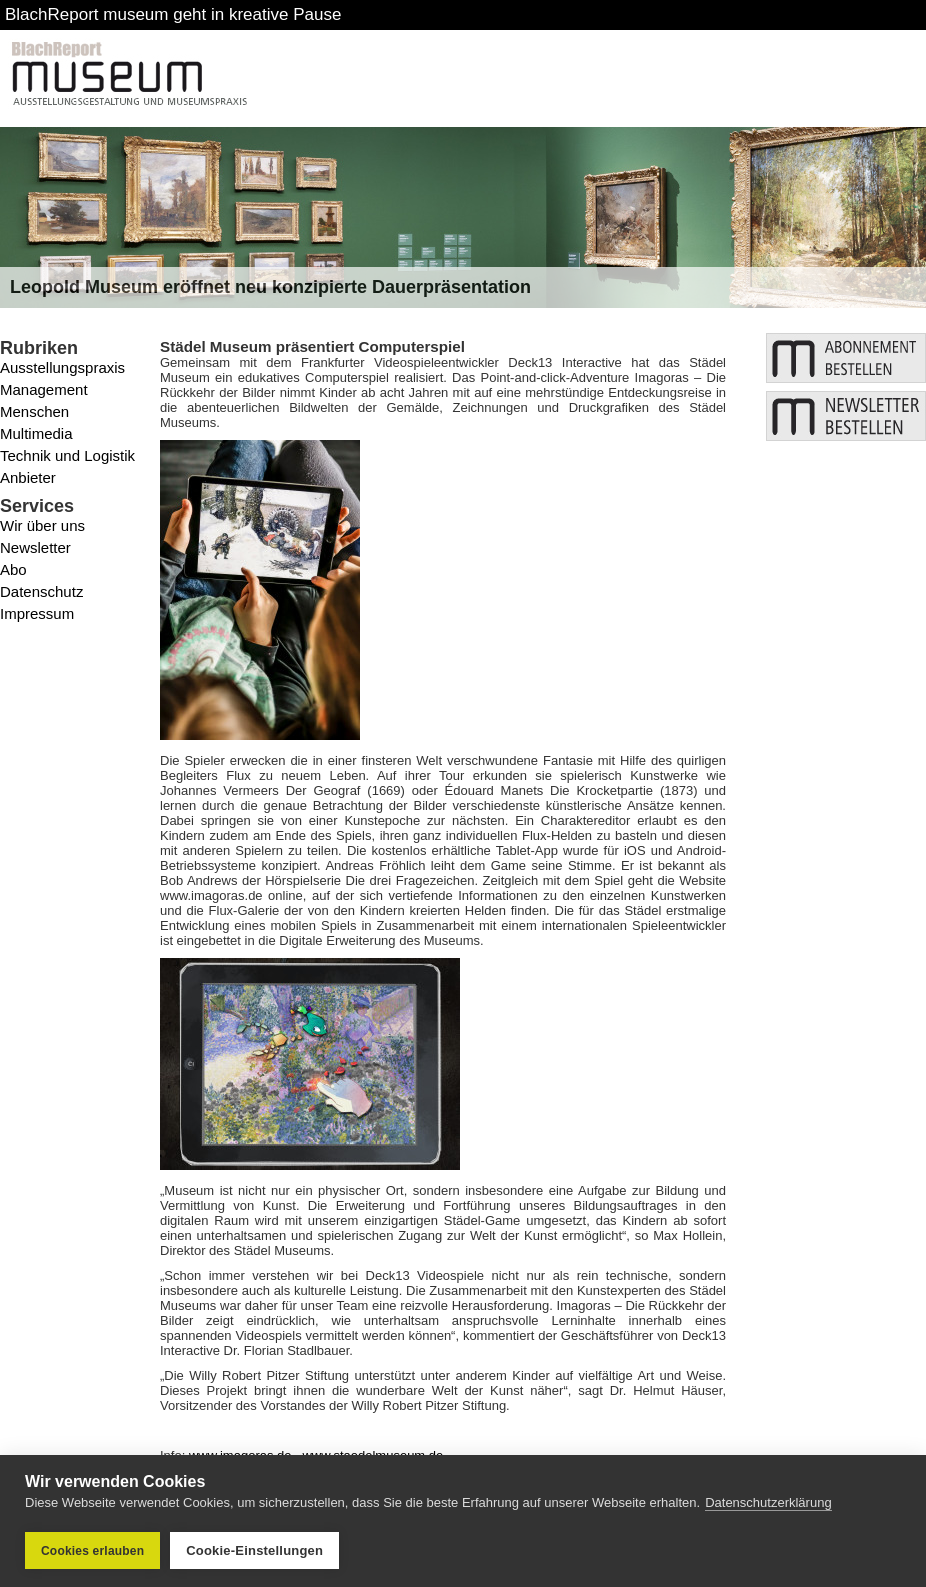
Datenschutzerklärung (768, 1502)
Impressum (37, 613)
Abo (13, 569)
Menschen (34, 411)
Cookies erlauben (92, 1551)
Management (44, 389)
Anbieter (28, 477)
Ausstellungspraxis (62, 367)
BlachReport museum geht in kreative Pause (173, 14)
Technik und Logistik (67, 455)
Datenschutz (41, 591)
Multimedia (36, 433)
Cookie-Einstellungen (254, 1550)
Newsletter (35, 547)
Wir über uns (42, 525)
